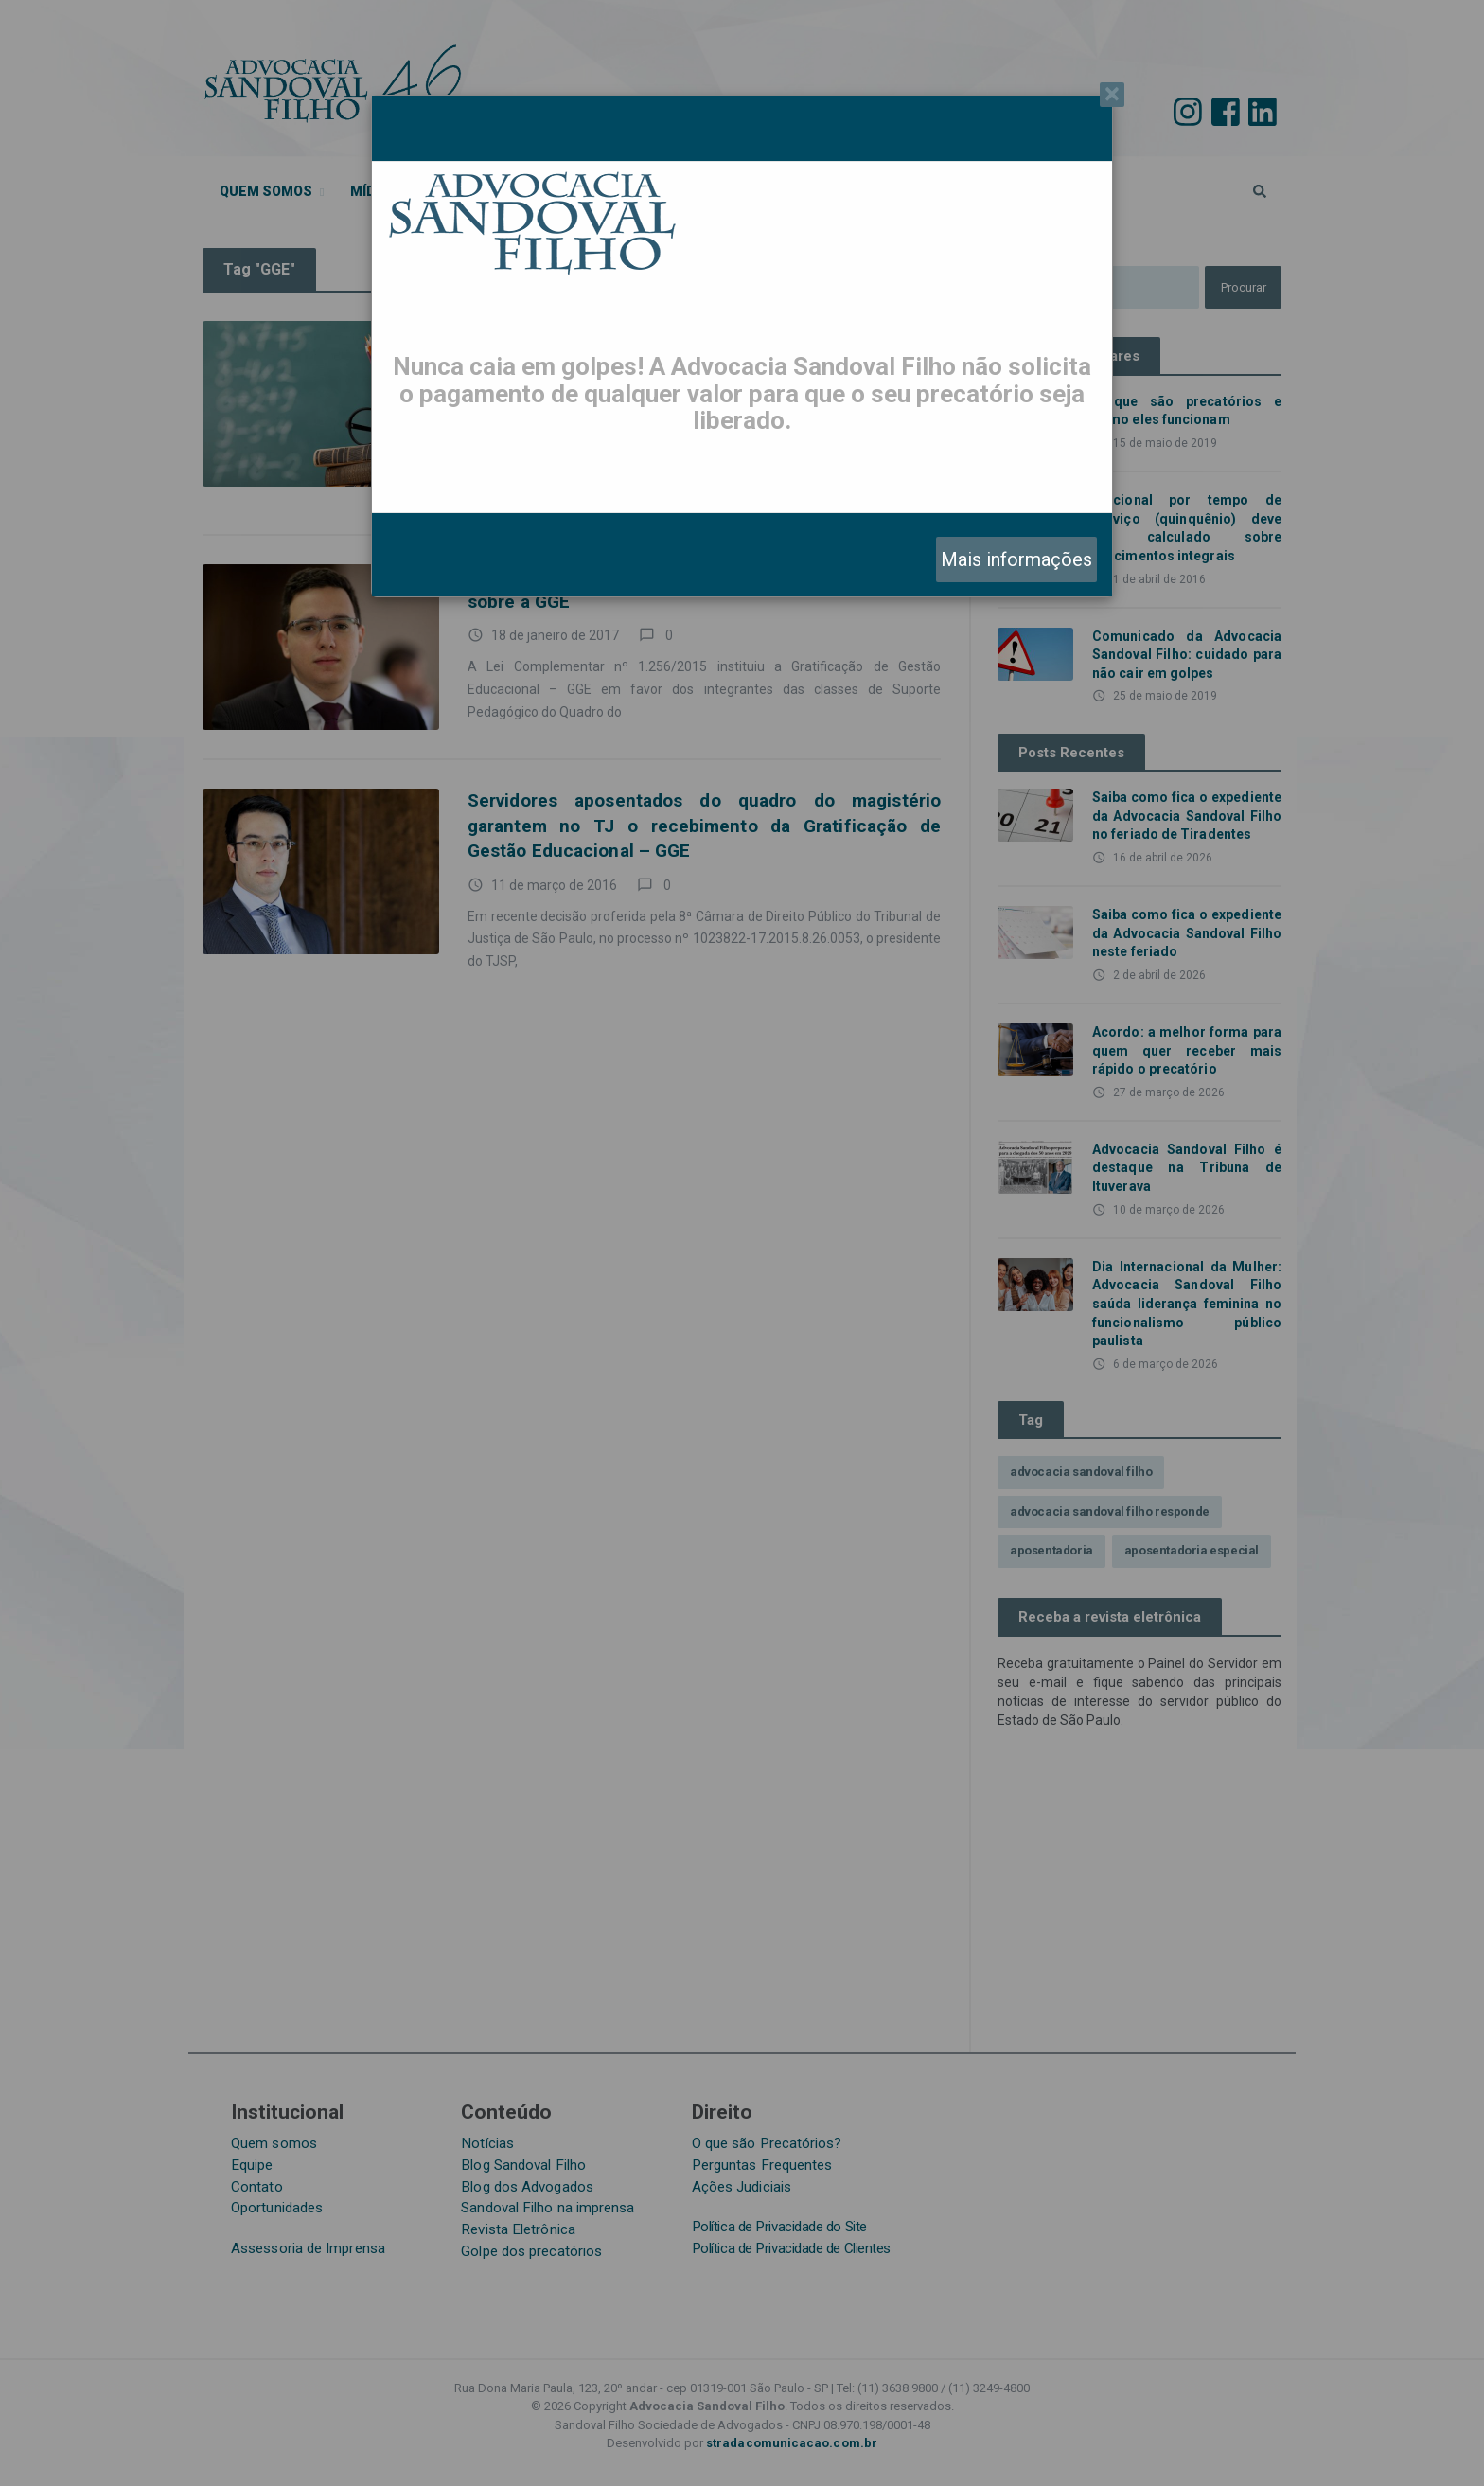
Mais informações (1016, 559)
